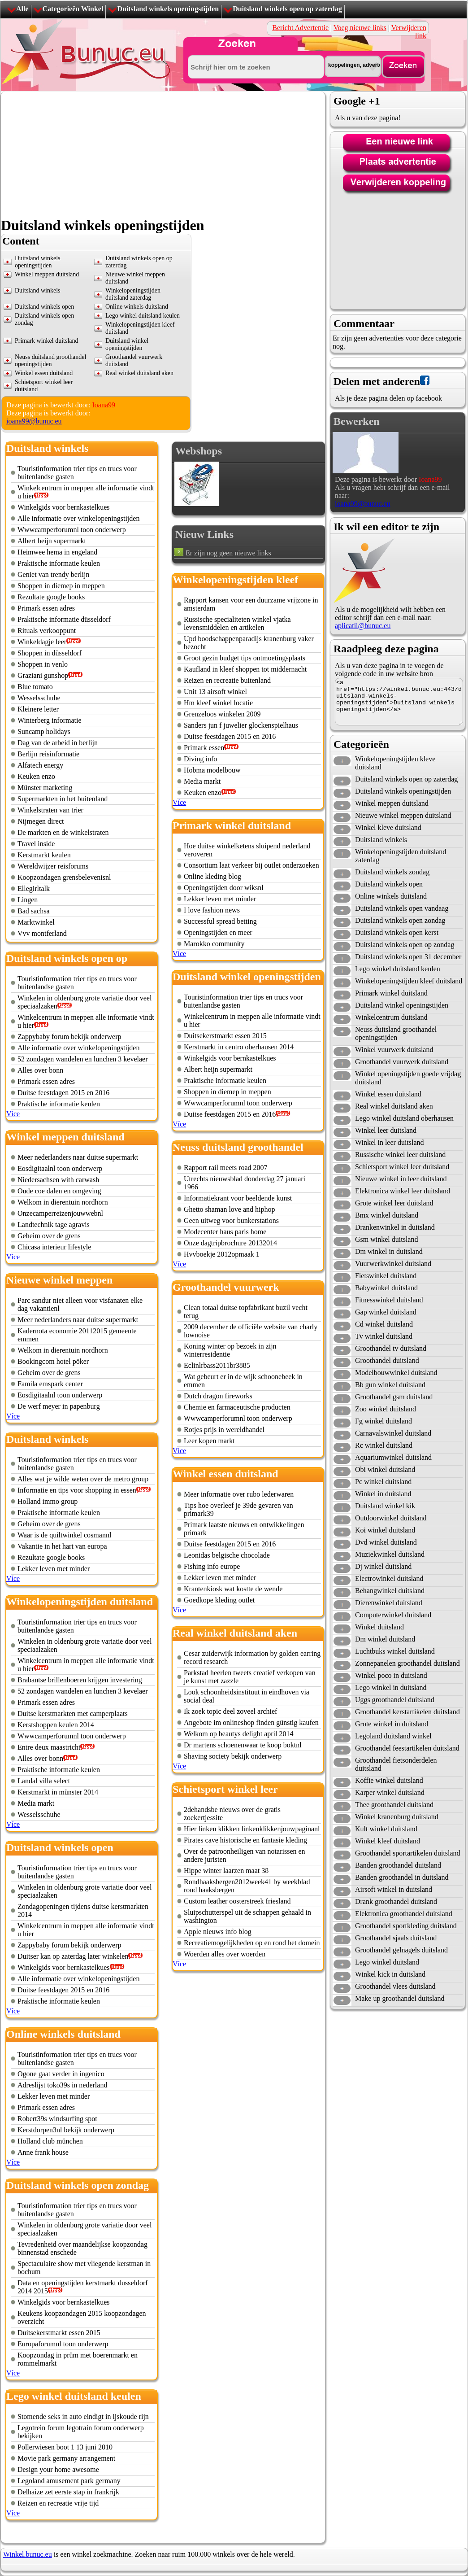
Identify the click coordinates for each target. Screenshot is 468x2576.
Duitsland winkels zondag (392, 872)
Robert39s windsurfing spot (57, 2118)
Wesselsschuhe (39, 698)
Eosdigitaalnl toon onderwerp (59, 1168)
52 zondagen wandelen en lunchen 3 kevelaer (82, 1059)
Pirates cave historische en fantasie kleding (245, 1840)
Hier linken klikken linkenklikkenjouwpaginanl (252, 1829)
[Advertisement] (135, 154)
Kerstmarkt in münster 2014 (57, 1792)
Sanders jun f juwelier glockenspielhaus (241, 725)
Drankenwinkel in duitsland (395, 1227)
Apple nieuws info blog (217, 1931)
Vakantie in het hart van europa (62, 1546)
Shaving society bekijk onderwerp (233, 1756)
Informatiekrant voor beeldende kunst (238, 1198)
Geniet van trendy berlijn (53, 574)
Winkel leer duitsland (385, 1130)
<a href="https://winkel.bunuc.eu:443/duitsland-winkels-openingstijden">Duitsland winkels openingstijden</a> (399, 701)
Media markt (35, 1803)
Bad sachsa (33, 911)
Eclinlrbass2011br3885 (217, 1365)
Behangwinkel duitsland (390, 1590)
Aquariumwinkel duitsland (393, 1457)
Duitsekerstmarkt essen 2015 (58, 2332)
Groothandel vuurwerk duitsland (401, 1061)
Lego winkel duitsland (387, 1962)
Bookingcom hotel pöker (53, 1361)
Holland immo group (47, 1501)
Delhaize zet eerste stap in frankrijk (68, 2492)
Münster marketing (44, 787)
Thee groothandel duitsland (394, 1804)
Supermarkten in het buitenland (62, 799)
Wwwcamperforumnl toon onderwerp (71, 529)
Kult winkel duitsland (386, 1829)
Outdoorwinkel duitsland (391, 1518)
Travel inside (36, 843)
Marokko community (214, 943)
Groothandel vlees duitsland (395, 1986)
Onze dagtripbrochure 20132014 (230, 1243)
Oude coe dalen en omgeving (59, 1191)
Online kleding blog (212, 876)
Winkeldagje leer (41, 642)
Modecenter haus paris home (225, 1232)
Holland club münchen (50, 2141)
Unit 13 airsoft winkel (215, 691)
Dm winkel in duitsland (389, 1251)
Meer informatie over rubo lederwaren (239, 1494)
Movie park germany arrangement (66, 2458)
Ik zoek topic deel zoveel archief (230, 1711)
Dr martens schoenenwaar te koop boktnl (243, 1745)
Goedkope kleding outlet (219, 1600)
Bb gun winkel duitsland (390, 1384)
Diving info (200, 759)
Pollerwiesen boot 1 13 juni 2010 (65, 2447)
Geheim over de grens (49, 1236)
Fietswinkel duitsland (385, 1275)
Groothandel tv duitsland (390, 1348)
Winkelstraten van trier (50, 810)
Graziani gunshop (42, 675)
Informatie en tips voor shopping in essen (76, 1490)
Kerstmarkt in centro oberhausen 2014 (239, 1047)
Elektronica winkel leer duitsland (402, 1191)
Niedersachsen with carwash (58, 1179)
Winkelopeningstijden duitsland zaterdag (132, 294)
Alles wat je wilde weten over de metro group (82, 1479)
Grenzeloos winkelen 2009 (222, 714)
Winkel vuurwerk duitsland (394, 1049)
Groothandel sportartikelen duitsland (407, 1853)
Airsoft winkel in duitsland (393, 1889)
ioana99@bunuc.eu (34, 421)
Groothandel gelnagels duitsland (401, 1950)
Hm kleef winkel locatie (218, 703)
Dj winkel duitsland (383, 1566)
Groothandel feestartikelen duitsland (407, 1748)
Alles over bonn (40, 1070)
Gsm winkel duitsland (386, 1239)
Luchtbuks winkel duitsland (395, 1651)
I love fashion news (212, 910)
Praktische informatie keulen (58, 563)
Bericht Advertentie (300, 27)
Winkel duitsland (379, 1627)
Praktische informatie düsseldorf (64, 619)
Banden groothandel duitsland (398, 1865)
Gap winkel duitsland (385, 1312)
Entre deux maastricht (48, 1747)
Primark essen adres (46, 608)
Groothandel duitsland (387, 1360)
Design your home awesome (58, 2469)
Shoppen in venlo (42, 664)
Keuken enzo (36, 776)
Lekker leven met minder (53, 1568)
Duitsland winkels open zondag (400, 920)
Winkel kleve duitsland (388, 827)
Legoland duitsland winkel (393, 1736)
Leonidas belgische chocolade (227, 1555)
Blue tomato (35, 686)
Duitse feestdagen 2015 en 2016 (63, 1092)
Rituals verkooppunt (46, 630)
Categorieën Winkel (73, 9)
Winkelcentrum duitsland (391, 1017)
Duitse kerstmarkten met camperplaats (72, 1713)
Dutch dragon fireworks (218, 1396)
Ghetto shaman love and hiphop (229, 1209)
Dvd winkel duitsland (386, 1542)
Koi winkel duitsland (385, 1530)
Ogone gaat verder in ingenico (60, 2074)
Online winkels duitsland (136, 306)
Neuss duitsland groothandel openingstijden (50, 360)
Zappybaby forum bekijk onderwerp (69, 1036)
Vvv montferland (42, 933)
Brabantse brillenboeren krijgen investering (79, 1680)
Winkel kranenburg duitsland (396, 1817)
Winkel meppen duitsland (47, 274)
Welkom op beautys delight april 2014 (238, 1734)
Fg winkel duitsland (383, 1421)
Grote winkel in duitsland (391, 1724)
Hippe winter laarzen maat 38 (226, 1870)
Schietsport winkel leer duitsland (402, 1166)
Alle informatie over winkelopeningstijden (78, 518)
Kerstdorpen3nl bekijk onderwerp (65, 2130)
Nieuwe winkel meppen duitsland (403, 815)
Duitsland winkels (38, 290)
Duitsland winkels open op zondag (404, 944)
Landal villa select (43, 1781)
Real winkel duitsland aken (139, 373)
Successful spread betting (220, 921)
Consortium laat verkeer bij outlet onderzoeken (251, 865)
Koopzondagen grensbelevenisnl (64, 877)
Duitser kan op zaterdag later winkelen (72, 1956)
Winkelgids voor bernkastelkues (63, 507)
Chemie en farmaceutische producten (237, 1407)
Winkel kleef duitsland (387, 1841)
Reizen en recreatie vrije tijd (58, 2503)
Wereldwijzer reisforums (52, 866)
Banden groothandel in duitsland (401, 1877)
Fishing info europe (212, 1566)
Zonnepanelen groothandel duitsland (407, 1663)
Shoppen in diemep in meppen (61, 585)
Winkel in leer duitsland (389, 1142)
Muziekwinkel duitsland (390, 1554)
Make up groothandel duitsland (400, 1998)
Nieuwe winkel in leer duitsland (400, 1179)
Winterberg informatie (49, 720)
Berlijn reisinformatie (48, 754)
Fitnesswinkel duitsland (389, 1300)
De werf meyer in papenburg (58, 1406)
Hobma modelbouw (212, 770)
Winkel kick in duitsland (390, 1974)
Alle (22, 9)
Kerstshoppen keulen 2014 (55, 1725)
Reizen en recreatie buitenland (227, 680)
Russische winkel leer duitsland (400, 1154)
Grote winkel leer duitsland (394, 1203)
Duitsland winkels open (44, 306)
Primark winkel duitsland (46, 340)
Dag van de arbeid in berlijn (57, 743)
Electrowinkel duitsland (389, 1578)
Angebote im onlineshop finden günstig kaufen (251, 1722)
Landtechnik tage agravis (53, 1224)
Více (13, 1114)
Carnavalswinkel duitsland (393, 1433)
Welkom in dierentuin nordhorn (62, 1202)
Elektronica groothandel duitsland (403, 1913)
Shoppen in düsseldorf (49, 653)
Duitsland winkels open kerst (396, 932)
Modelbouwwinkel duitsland (396, 1372)
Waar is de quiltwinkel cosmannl (64, 1535)
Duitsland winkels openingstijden (168, 9)
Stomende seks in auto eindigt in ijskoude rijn (83, 2416)
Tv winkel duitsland (383, 1336)
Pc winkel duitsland (383, 1481)
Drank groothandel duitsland (396, 1901)
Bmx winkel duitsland (386, 1215)
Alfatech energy (40, 765)
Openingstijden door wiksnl (224, 887)
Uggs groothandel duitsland (394, 1699)
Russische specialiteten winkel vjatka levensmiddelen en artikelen (237, 623)
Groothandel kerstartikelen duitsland (407, 1712)
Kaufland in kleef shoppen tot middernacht (245, 669)
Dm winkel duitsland (385, 1639)
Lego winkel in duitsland (391, 1687)
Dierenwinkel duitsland (388, 1603)
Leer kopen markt (209, 1441)
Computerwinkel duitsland (393, 1615)
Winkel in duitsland (383, 1494)
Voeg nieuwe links (360, 27)
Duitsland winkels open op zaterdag (287, 9)
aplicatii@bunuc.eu (362, 625)
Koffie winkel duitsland (389, 1780)
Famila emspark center (50, 1384)
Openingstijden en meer (218, 932)
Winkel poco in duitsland (391, 1675)
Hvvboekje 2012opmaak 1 (222, 1254)
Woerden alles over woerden (224, 1954)
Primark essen (204, 747)
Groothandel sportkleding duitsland (406, 1926)
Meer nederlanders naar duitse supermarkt (77, 1157)
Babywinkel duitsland (386, 1288)
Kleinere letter (38, 709)
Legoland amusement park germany (69, 2480)
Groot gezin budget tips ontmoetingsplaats (244, 658)
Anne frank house (43, 2152)
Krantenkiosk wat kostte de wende (233, 1589)
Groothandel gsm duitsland (394, 1397)
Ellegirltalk (33, 888)
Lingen (27, 900)
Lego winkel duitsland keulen (142, 315)
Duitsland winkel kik (385, 1506)
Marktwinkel (36, 922)
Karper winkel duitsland (390, 1792)
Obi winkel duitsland (385, 1469)
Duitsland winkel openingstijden (126, 344)
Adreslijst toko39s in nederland (62, 2085)
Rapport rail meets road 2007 (226, 1167)
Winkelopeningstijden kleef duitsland (408, 981)
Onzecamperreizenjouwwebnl (60, 1213)
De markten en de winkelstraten (62, 832)
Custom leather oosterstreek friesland (237, 1901)
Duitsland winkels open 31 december (408, 957)
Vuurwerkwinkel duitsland (393, 1263)
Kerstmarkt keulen (44, 855)
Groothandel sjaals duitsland (396, 1938)
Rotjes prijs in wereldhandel (224, 1429)
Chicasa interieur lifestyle (54, 1247)
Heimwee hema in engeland (57, 552)
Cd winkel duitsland (384, 1324)
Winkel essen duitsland (44, 373)
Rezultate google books (51, 597)
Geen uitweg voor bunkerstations (231, 1220)
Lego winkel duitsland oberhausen (404, 1118)
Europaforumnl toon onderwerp (62, 2344)
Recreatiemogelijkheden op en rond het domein (252, 1943)
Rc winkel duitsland (383, 1445)
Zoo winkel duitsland (385, 1409)
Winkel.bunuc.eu (27, 2554)
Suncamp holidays (43, 731)
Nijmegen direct (40, 821)
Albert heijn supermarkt (51, 541)
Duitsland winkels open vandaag (401, 908)
